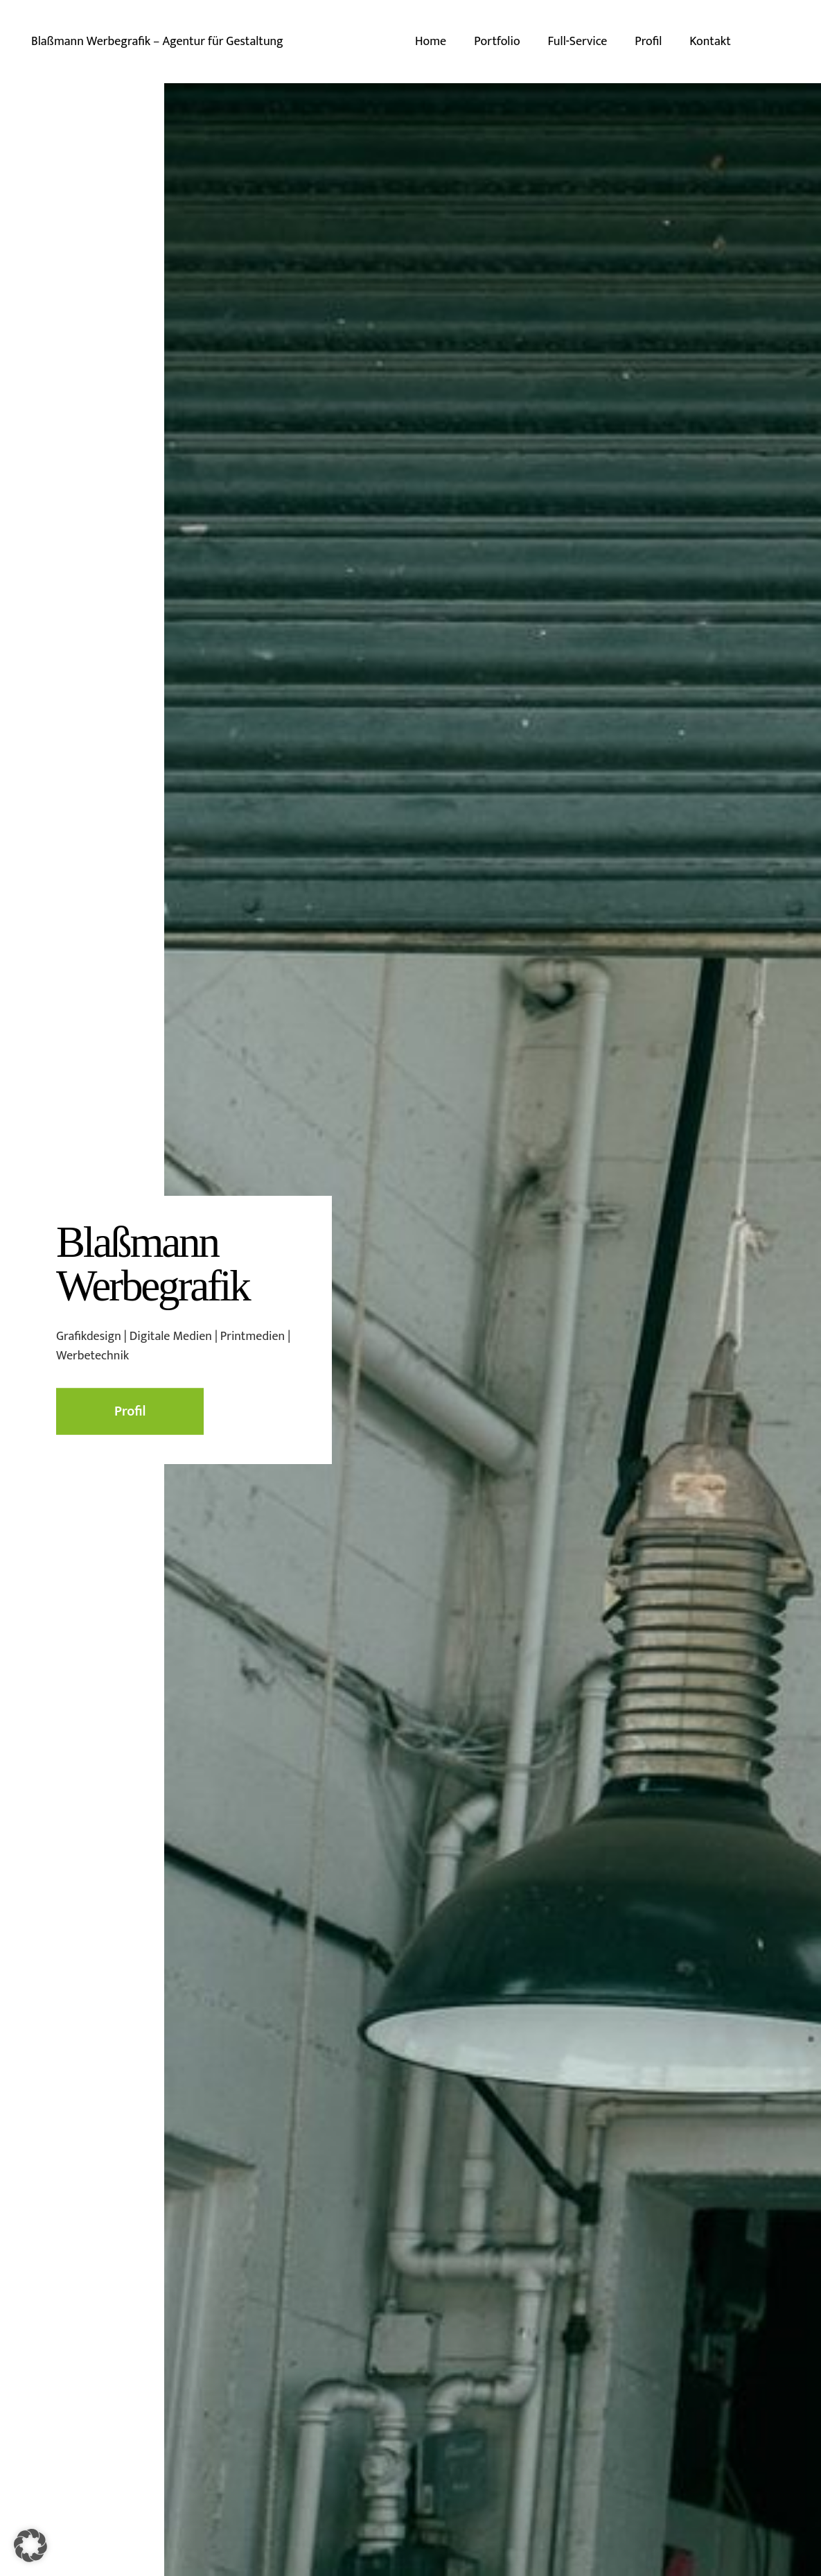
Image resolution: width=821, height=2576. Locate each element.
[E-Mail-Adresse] (785, 41)
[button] (30, 2545)
